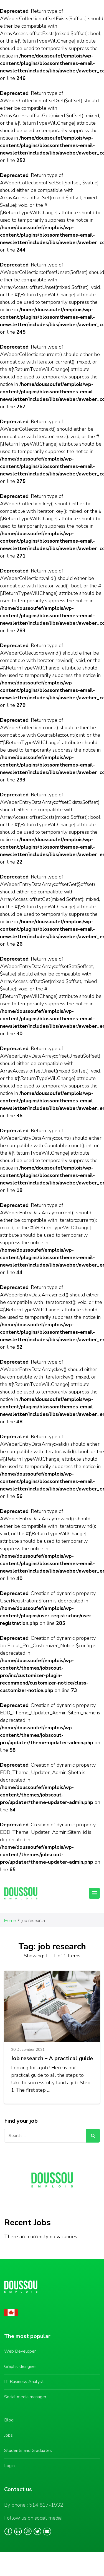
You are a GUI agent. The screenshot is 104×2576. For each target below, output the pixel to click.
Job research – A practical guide (52, 2058)
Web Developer (20, 2351)
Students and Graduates (28, 2450)
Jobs (8, 2435)
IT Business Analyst (24, 2382)
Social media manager (25, 2397)
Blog (9, 2420)
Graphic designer (20, 2366)
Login (9, 2466)
